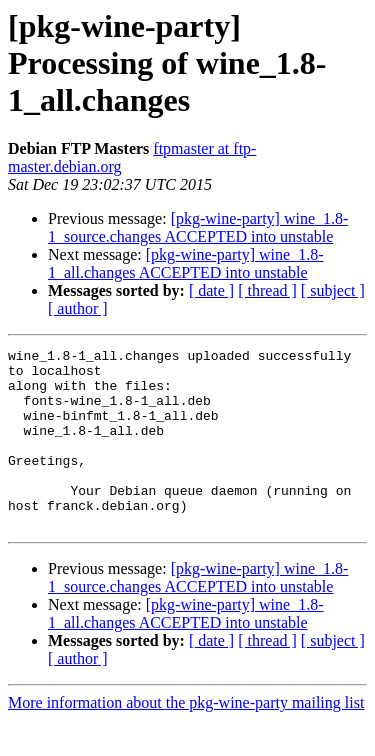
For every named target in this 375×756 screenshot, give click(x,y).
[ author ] (78, 308)
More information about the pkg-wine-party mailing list (186, 738)
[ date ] (211, 290)
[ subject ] (333, 290)
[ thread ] (267, 290)
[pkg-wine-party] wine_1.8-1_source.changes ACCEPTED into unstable (198, 227)
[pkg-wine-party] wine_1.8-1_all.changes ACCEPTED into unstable (185, 263)
